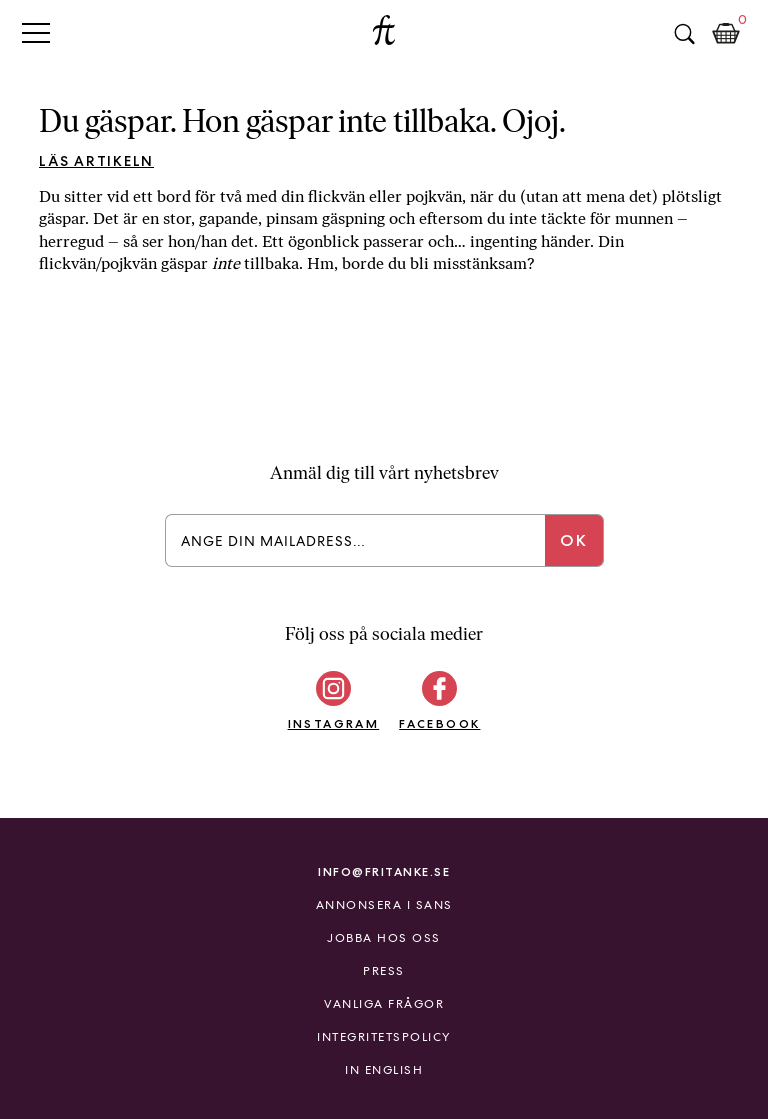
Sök (684, 34)
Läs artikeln (96, 161)
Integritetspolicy (384, 1037)
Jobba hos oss (384, 938)
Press (384, 971)
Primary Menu (36, 32)
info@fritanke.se (384, 871)
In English (384, 1070)
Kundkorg (726, 34)
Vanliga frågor (384, 1004)
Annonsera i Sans (384, 905)
